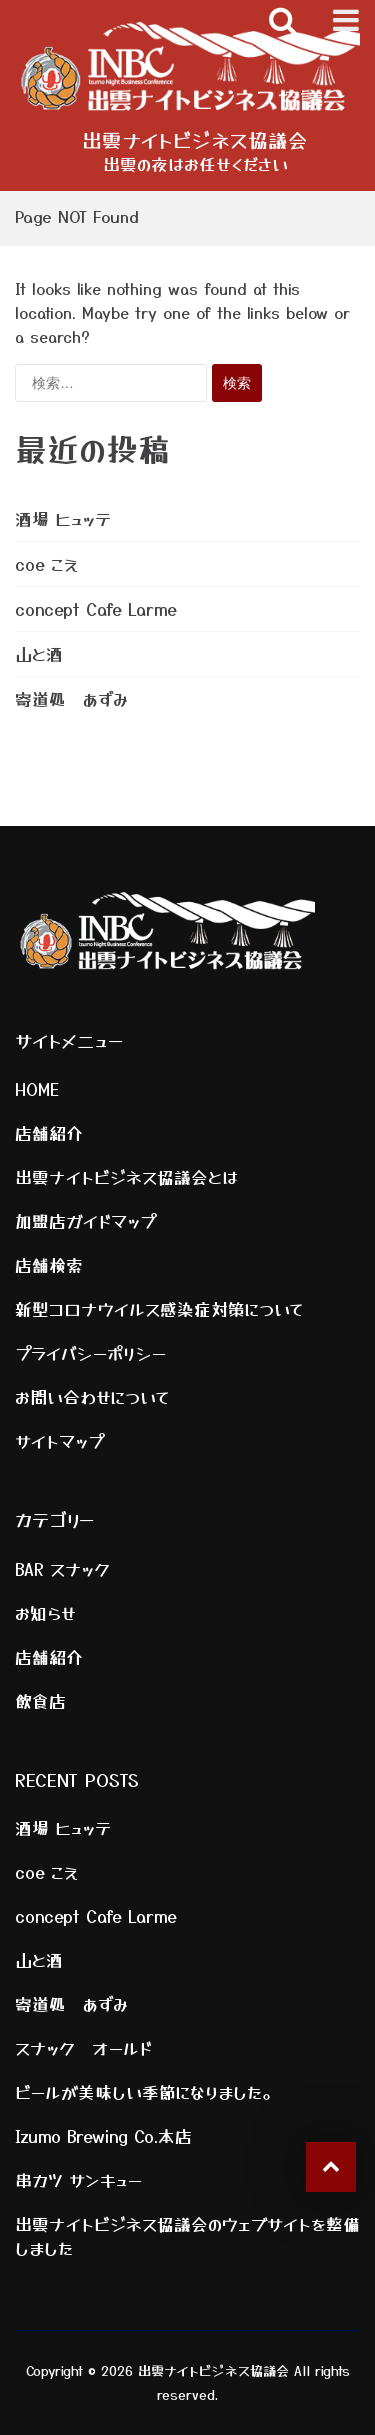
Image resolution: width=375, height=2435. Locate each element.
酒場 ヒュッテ (63, 519)
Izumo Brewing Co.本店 (103, 2136)
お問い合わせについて (92, 1397)
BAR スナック (62, 1569)
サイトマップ (59, 1441)
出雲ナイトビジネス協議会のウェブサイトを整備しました (187, 2236)
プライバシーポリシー (90, 1353)
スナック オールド (83, 2048)
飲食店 (40, 1701)
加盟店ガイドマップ (85, 1221)
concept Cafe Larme (96, 609)
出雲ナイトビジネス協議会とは (126, 1177)
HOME (37, 1089)
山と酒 (39, 654)
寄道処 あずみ (71, 699)
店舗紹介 (49, 1133)
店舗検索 (49, 1265)
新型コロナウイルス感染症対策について (159, 1309)
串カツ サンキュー (78, 2180)
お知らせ (45, 1613)
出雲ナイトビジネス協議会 (195, 139)
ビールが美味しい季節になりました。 (147, 2092)
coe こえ (46, 564)
